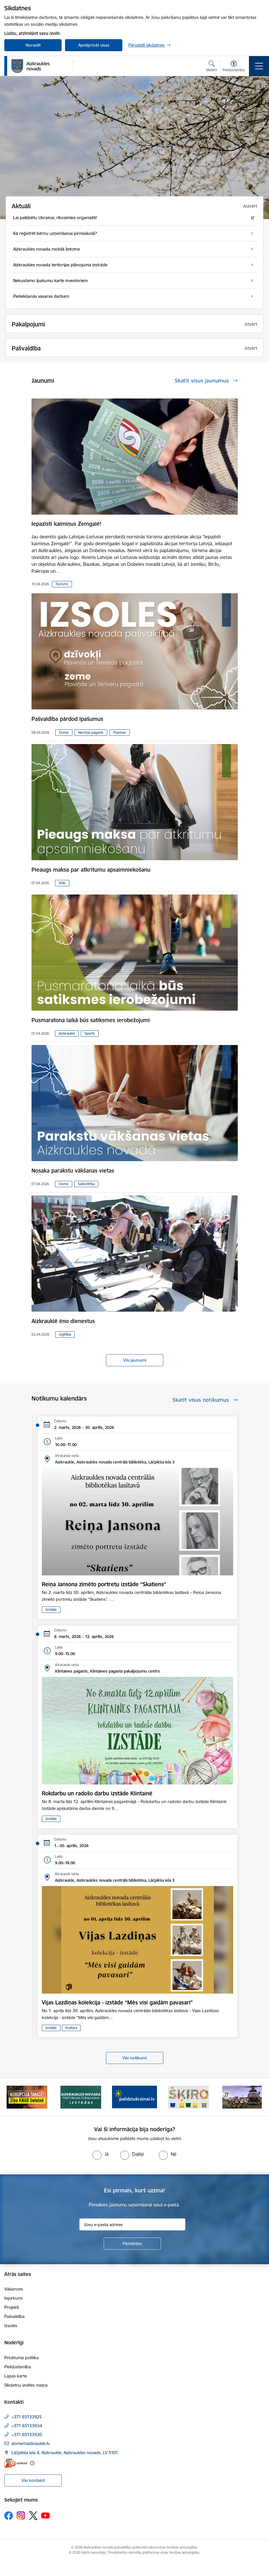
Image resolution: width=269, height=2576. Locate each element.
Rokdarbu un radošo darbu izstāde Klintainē (97, 1793)
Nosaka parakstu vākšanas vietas (73, 1170)
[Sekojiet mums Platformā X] (33, 2515)
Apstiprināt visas (93, 45)
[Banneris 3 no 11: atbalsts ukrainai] (134, 2096)
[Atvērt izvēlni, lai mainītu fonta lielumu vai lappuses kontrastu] (234, 67)
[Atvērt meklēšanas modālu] (211, 67)
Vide (62, 883)
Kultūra (71, 2028)
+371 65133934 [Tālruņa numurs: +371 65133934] (26, 2425)
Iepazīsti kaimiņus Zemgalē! (66, 523)
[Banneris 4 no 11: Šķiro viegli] (188, 2096)
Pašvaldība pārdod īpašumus (67, 718)
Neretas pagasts (90, 732)
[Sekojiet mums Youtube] (45, 2515)
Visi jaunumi (134, 1360)
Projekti (11, 2307)
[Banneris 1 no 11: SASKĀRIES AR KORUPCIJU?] (27, 2096)
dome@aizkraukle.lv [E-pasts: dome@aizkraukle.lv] (30, 2443)
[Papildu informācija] (32, 2463)
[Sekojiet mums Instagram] (21, 2515)
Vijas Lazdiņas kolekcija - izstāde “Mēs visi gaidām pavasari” (117, 2002)
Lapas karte (15, 2376)
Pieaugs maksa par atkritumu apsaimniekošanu (91, 869)
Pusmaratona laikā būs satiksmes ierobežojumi (91, 1020)
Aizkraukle (67, 1033)
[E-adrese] (15, 2463)
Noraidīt (33, 45)
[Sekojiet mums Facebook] (8, 2515)
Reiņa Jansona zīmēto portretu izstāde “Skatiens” (104, 1584)
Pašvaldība (14, 2316)
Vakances (13, 2289)
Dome (64, 732)
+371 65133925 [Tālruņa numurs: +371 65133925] (26, 2417)
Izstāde (51, 1609)
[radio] (101, 2154)
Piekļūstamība (17, 2366)
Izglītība (65, 1334)
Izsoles (10, 2325)
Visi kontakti (33, 2480)
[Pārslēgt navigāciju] (259, 66)
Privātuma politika (21, 2357)
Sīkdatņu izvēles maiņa (26, 2385)
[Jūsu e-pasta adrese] (132, 2224)
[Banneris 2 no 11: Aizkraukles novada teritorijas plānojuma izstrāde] (80, 2096)
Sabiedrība (86, 1184)
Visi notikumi (134, 2058)
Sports (90, 1033)
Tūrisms (62, 584)
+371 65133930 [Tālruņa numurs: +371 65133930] (26, 2434)
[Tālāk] (255, 2097)
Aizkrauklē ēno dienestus (63, 1321)
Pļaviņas (119, 732)
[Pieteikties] (132, 2244)
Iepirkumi (13, 2298)
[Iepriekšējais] (13, 2097)
